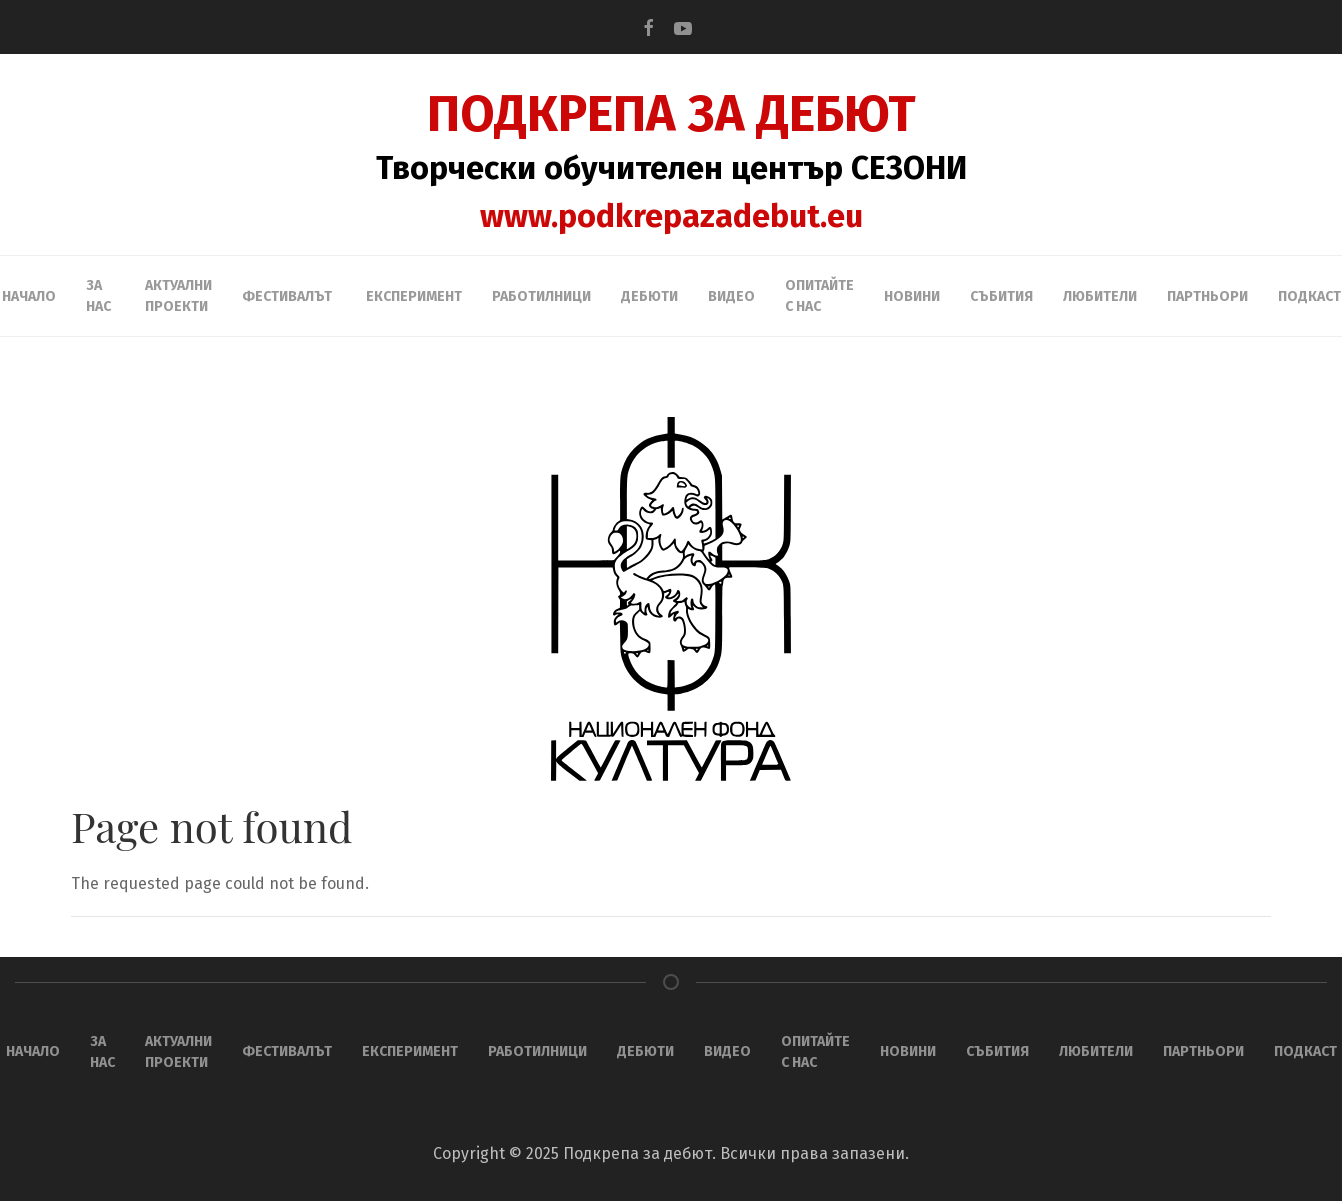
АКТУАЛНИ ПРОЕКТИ (178, 296)
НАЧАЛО (29, 296)
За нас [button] (98, 296)
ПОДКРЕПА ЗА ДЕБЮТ (671, 114)
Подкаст (1309, 296)
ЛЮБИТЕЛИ (1100, 296)
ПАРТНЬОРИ (1207, 296)
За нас (102, 1052)
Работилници (541, 296)
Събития (1001, 296)
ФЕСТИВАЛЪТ (287, 1051)
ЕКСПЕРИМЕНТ (414, 296)
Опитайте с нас (819, 296)
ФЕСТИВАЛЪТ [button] (287, 296)
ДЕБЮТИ (649, 296)
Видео (731, 296)
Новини (912, 296)
